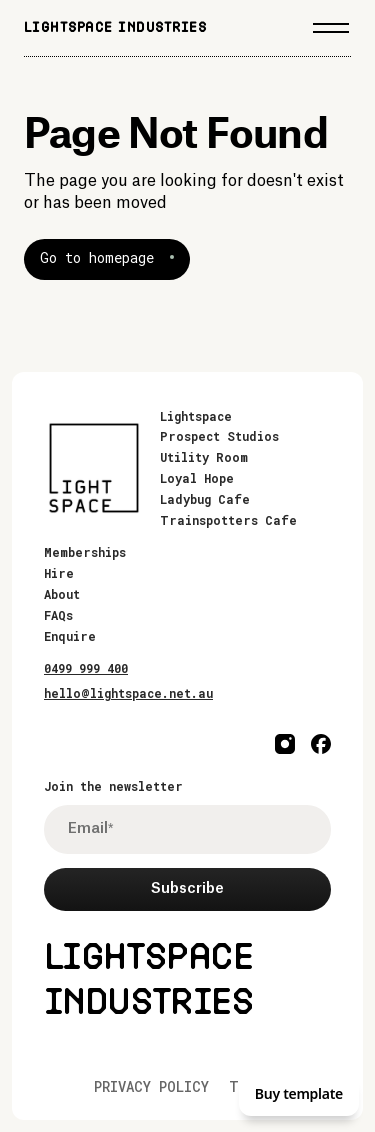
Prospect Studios (219, 436)
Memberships (85, 552)
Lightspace (196, 416)
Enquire (70, 636)
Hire (59, 573)
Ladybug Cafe (205, 499)
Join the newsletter (113, 786)
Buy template (299, 1093)
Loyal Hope (197, 478)
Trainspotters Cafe (228, 520)
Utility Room (204, 457)
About (62, 594)
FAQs (58, 615)
